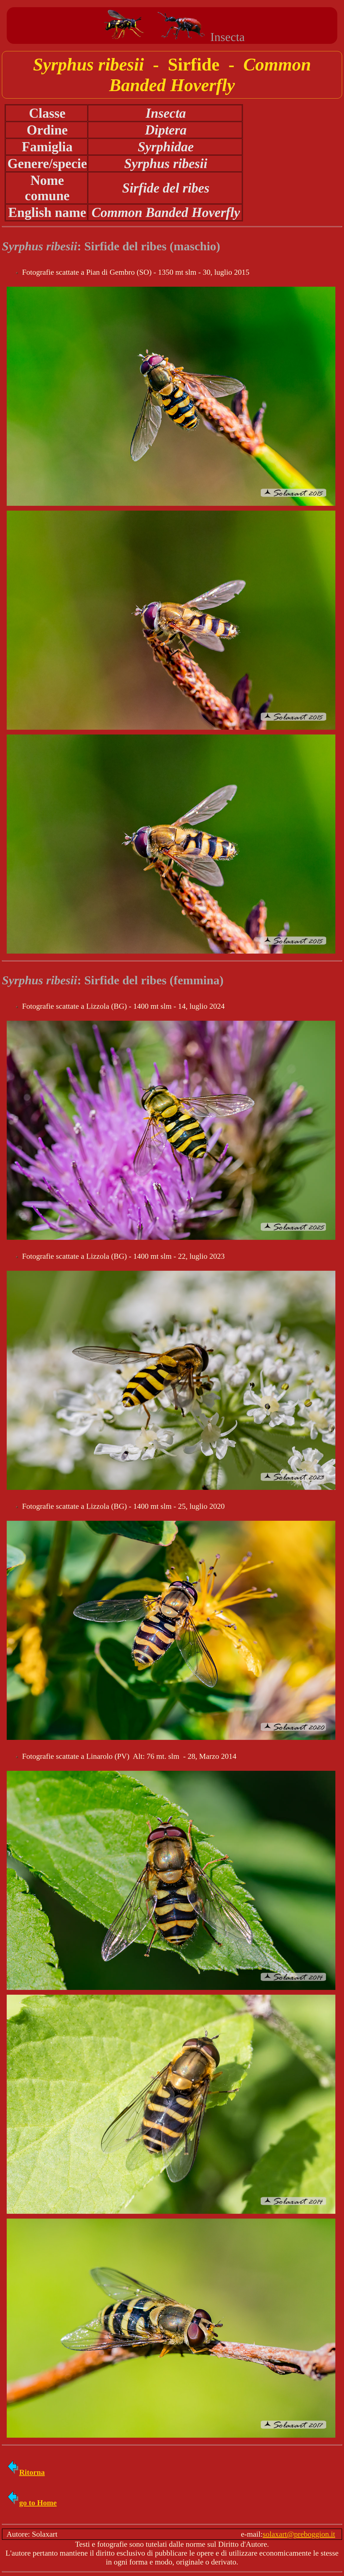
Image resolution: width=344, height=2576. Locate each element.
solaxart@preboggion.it (299, 2534)
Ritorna (26, 2472)
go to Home (32, 2502)
